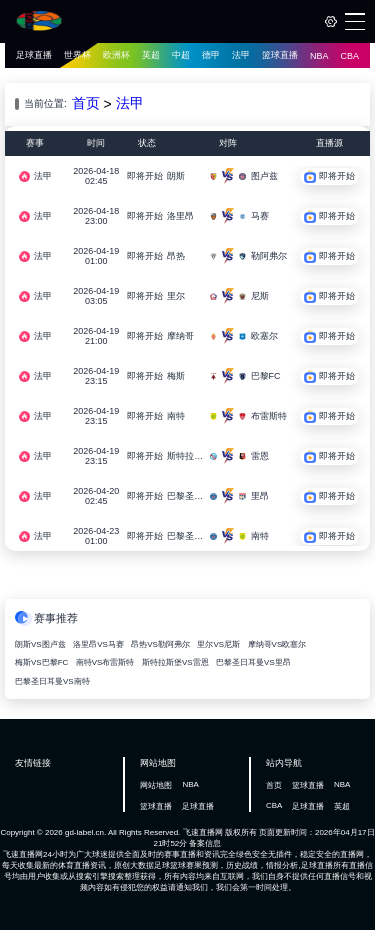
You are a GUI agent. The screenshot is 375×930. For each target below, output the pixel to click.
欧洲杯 (116, 55)
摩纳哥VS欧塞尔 (277, 644)
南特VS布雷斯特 (105, 662)
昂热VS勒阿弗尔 (160, 644)
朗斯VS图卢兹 (40, 644)
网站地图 (156, 785)
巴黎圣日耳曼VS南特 (52, 681)
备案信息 (205, 843)
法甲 (241, 55)
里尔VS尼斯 (218, 644)
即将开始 (145, 176)
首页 (86, 103)
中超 (181, 55)
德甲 (211, 55)
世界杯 (77, 55)
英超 (151, 55)
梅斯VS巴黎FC (41, 662)
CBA (350, 56)
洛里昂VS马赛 (98, 644)
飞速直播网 (203, 832)
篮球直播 (280, 55)
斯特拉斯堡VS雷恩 (175, 662)
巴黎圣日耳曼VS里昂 (253, 662)
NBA (319, 56)
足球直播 (34, 55)
